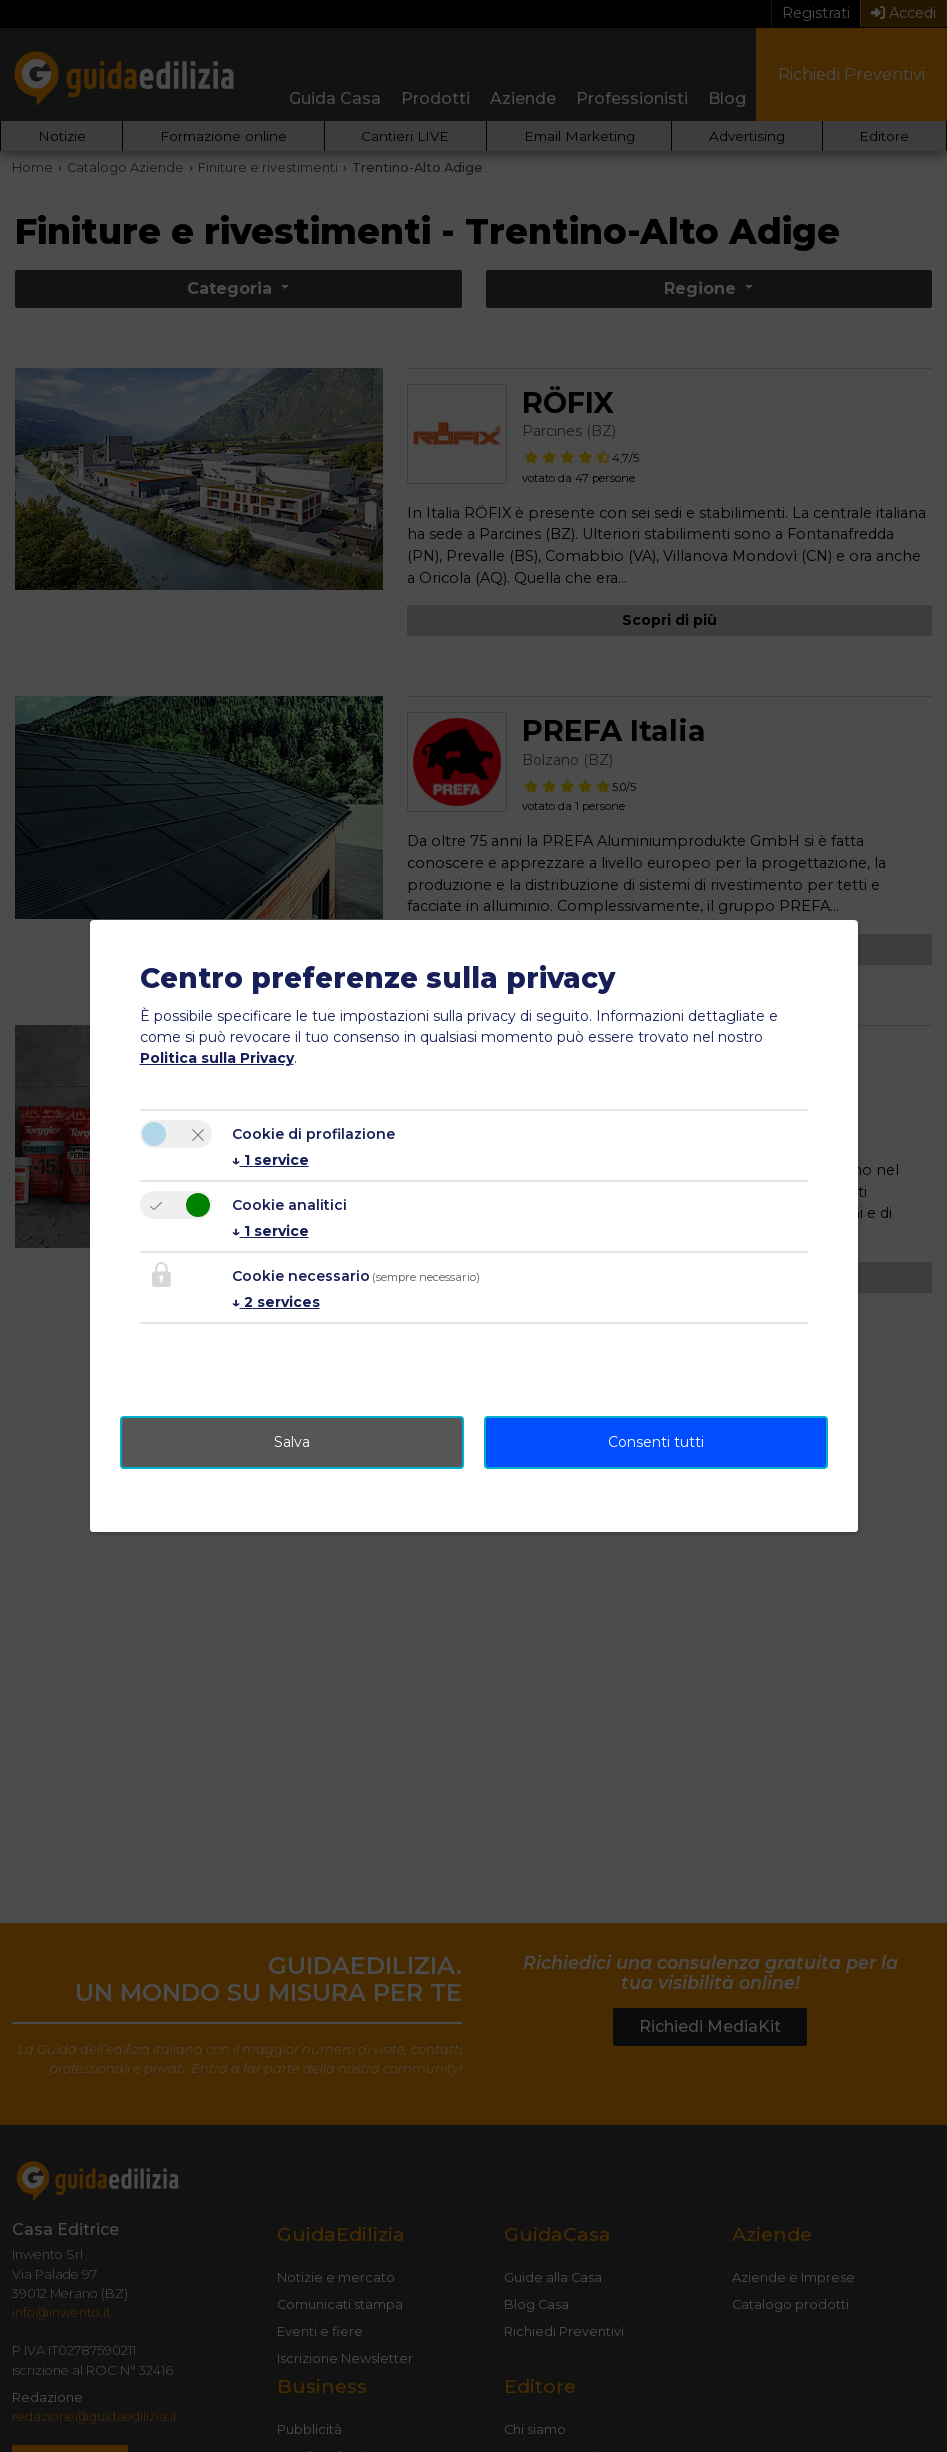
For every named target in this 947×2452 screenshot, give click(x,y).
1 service (270, 1160)
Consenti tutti (656, 1442)
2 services (276, 1302)
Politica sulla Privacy (217, 1058)
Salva (292, 1442)
